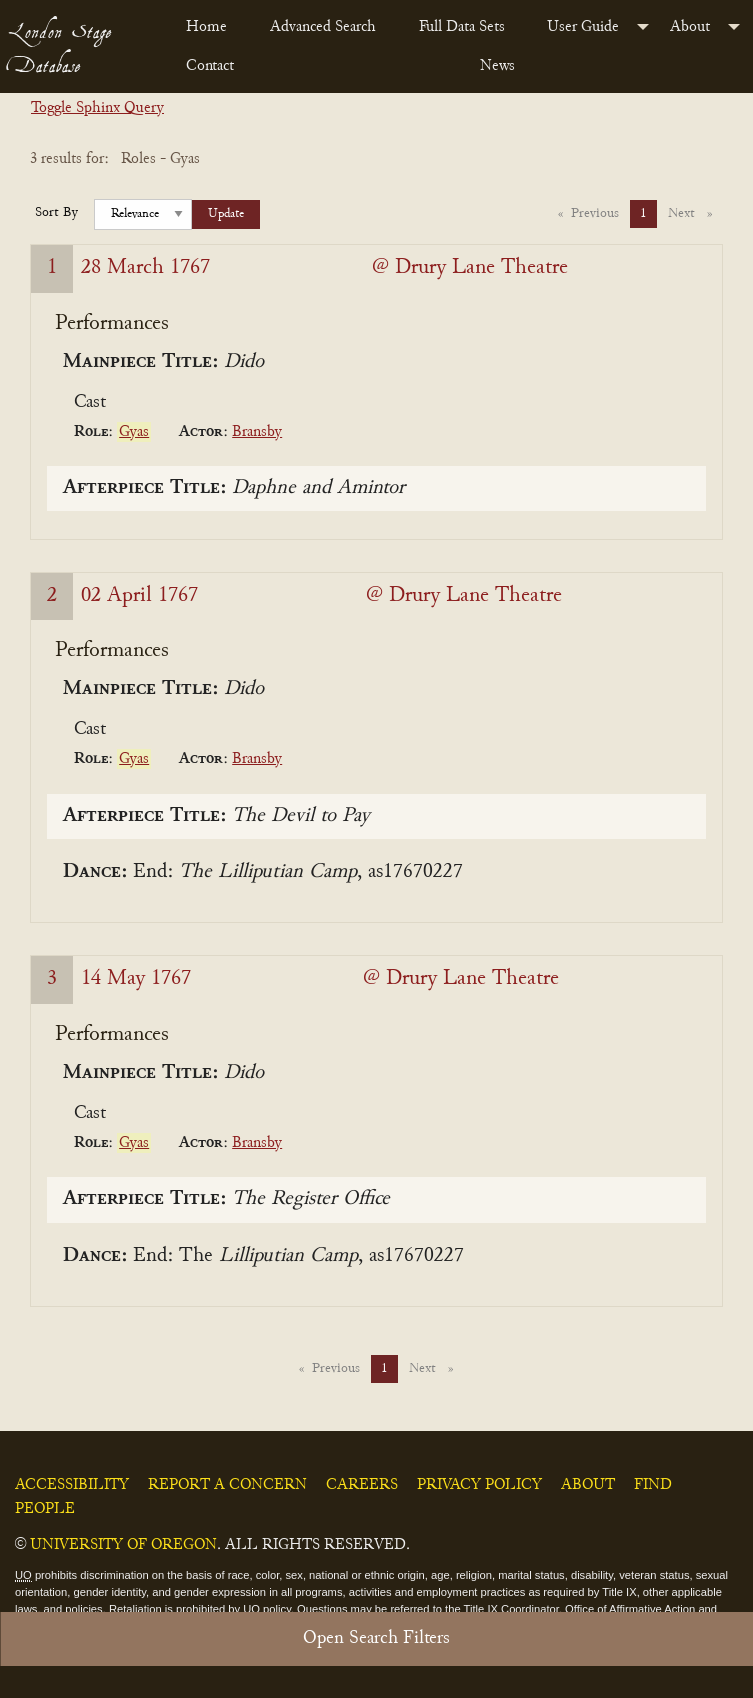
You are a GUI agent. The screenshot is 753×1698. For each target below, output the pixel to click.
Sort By (56, 213)
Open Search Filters (376, 1638)
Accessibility (72, 1485)
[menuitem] (212, 27)
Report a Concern (227, 1485)
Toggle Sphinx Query (97, 108)
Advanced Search (323, 27)
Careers (362, 1485)
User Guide (583, 27)
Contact (210, 66)
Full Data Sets (462, 27)
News (497, 66)
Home (206, 27)
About (690, 27)
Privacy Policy (479, 1485)
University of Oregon (123, 1545)
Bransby (257, 432)
